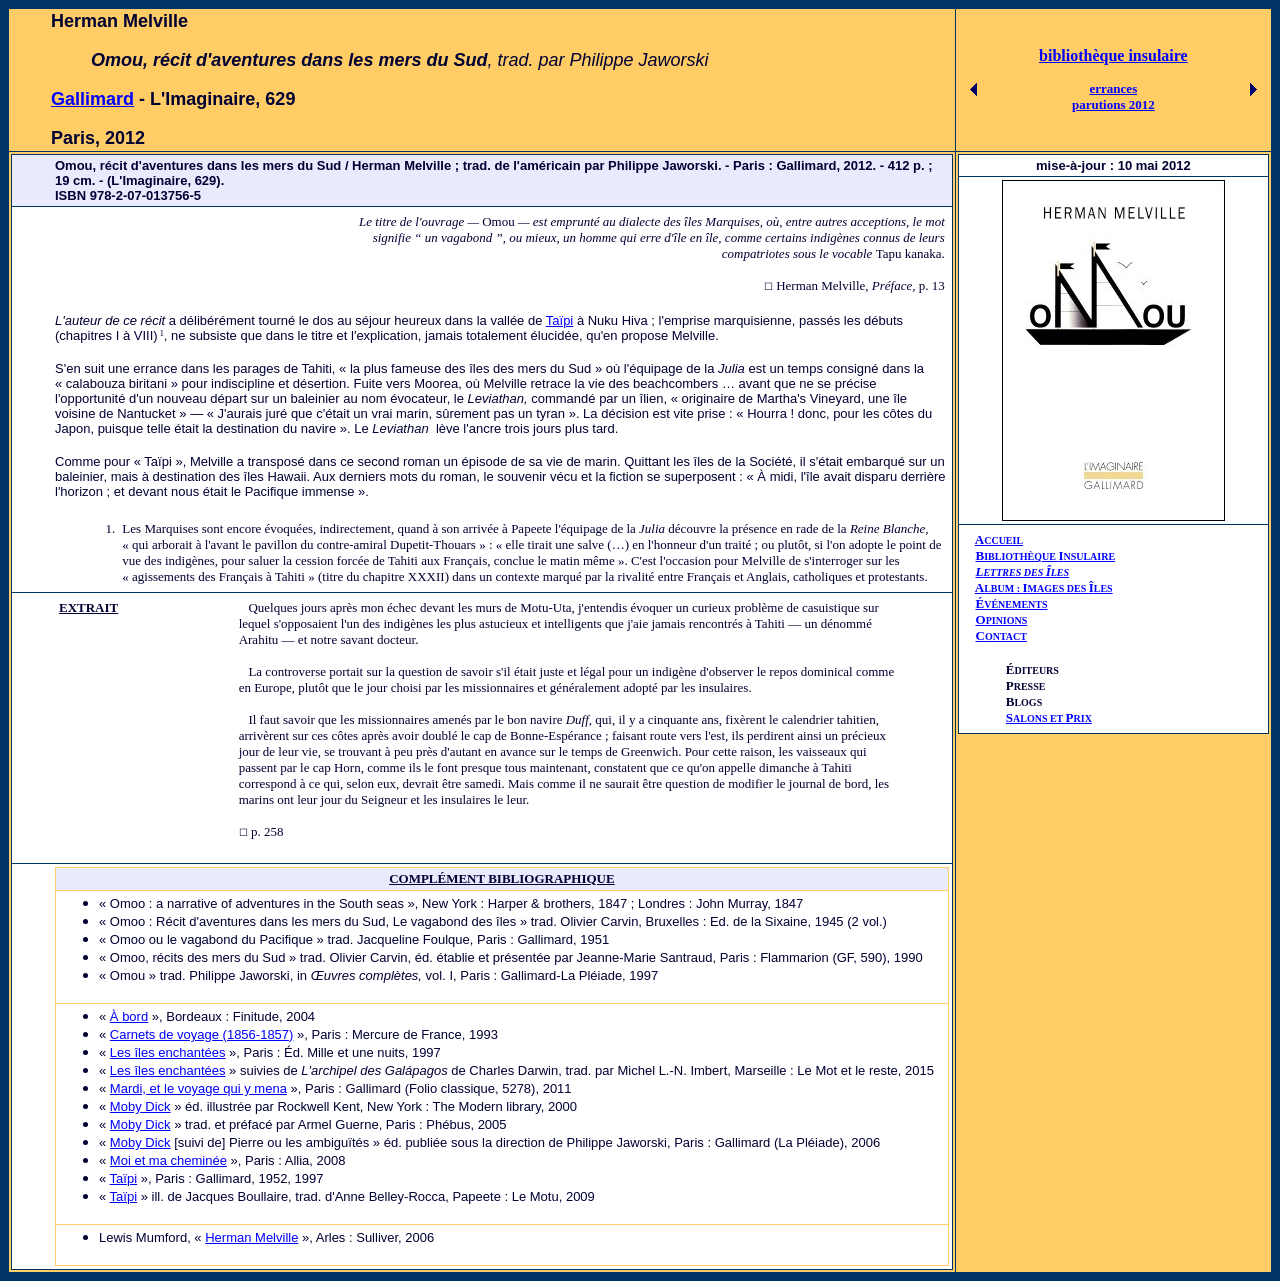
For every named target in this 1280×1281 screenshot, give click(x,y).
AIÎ (1044, 587)
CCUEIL (1003, 540)
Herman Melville (251, 1237)
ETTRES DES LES (1026, 572)
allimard (99, 99)
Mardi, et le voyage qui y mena (198, 1088)
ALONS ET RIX (1049, 718)
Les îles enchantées (168, 1052)
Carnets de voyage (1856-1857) (202, 1034)
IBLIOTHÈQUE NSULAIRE (1049, 556)
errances (1114, 88)
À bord (129, 1016)
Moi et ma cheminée (168, 1160)
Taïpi (559, 320)
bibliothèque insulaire (1113, 55)
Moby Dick (140, 1106)
